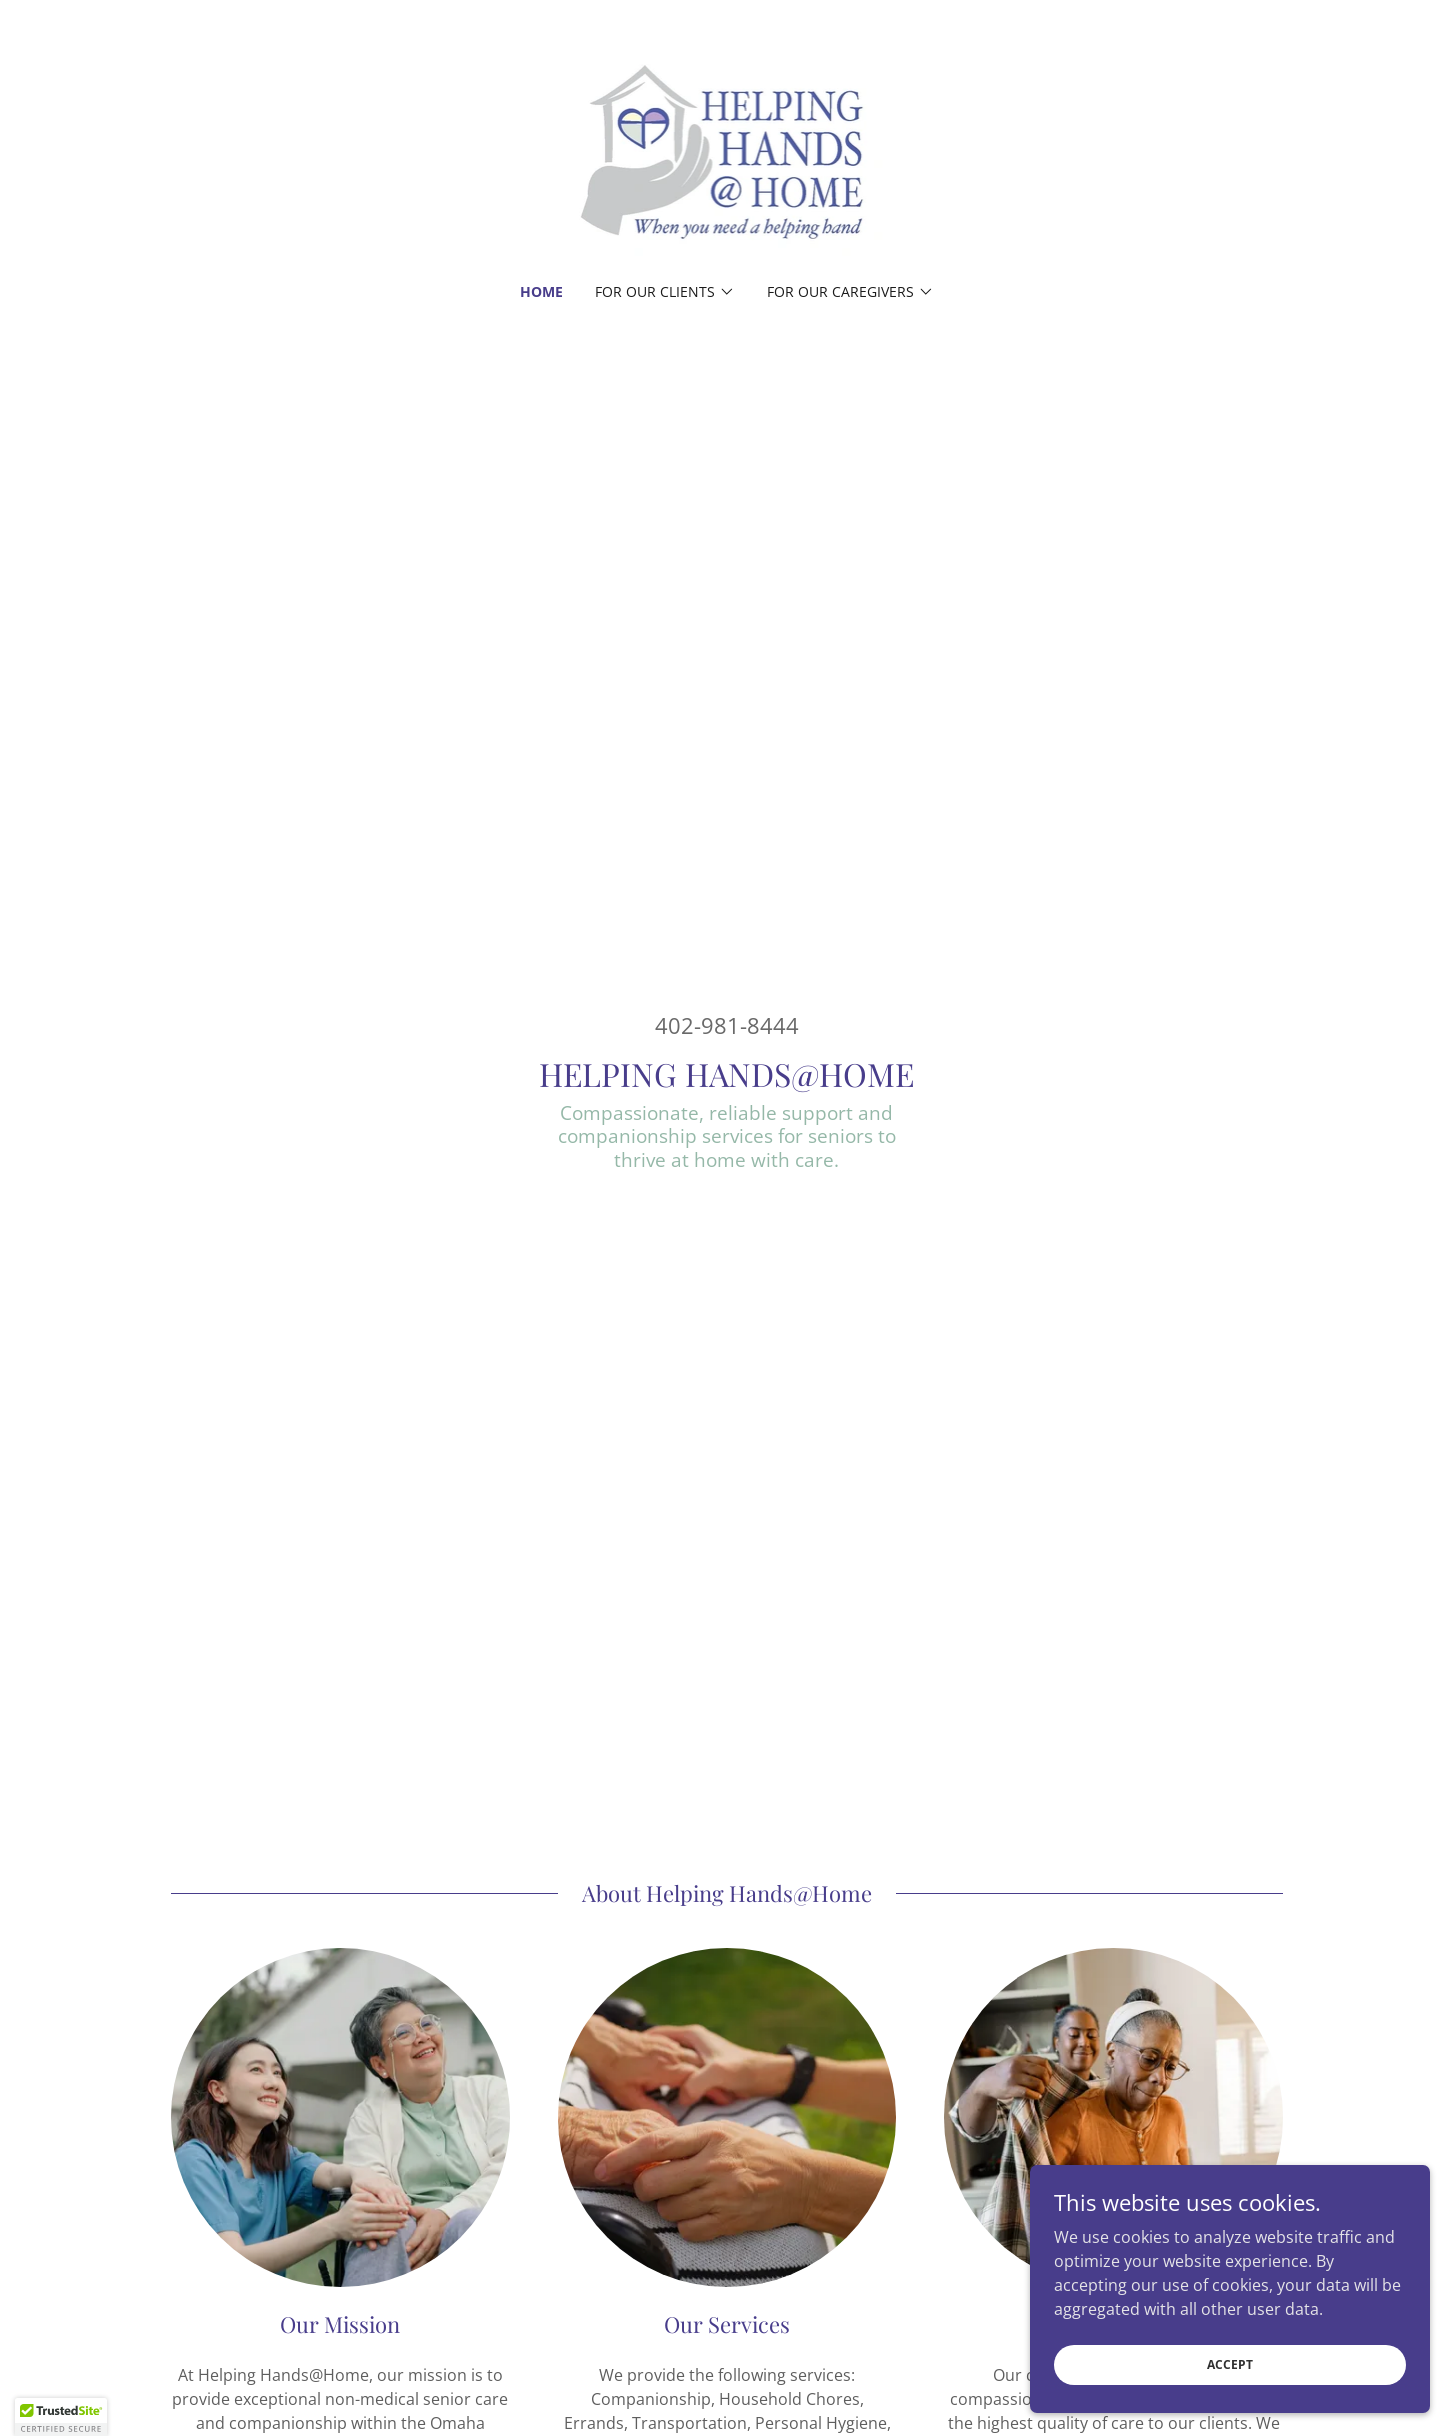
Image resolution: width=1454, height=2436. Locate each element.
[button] (665, 292)
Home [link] (541, 291)
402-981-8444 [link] (727, 1025)
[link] (727, 154)
